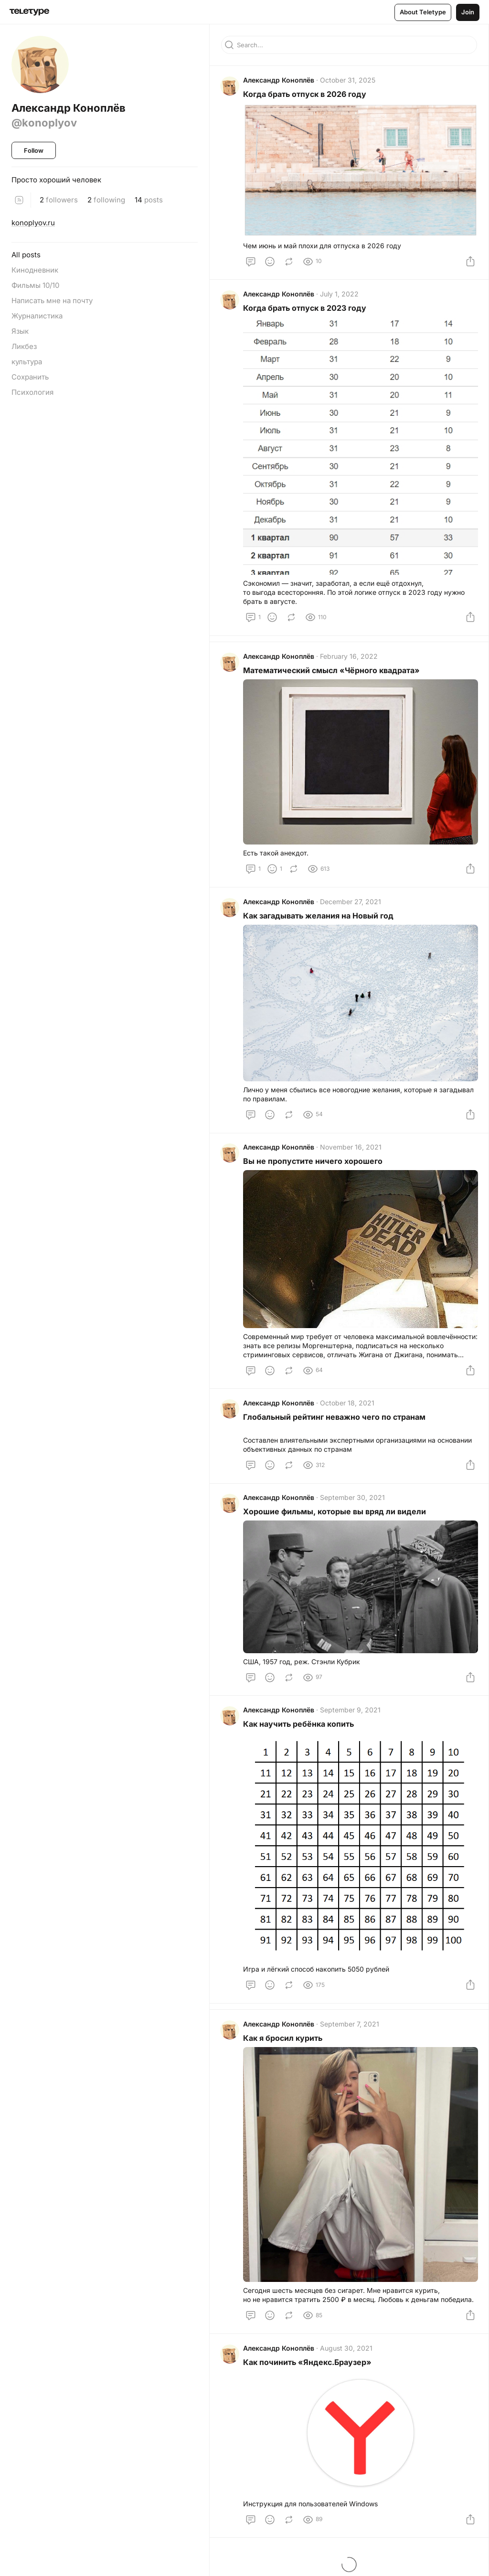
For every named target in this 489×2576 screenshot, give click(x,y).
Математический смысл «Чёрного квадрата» (332, 674)
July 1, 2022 (340, 296)
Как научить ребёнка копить (299, 1733)
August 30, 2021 (347, 2358)
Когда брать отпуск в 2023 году (305, 310)
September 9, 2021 (351, 1719)
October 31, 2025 (348, 81)
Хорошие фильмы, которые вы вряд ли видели (335, 1520)
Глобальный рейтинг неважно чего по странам (335, 1423)
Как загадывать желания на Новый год (319, 920)
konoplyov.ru (33, 222)
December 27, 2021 (351, 906)
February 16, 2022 (350, 660)
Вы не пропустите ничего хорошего (313, 1167)
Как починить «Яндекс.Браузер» (308, 2371)
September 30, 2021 (353, 1506)
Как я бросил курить (283, 2047)
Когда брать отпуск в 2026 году (305, 95)
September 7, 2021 (350, 2033)
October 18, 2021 (348, 1409)
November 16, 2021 (352, 1153)
